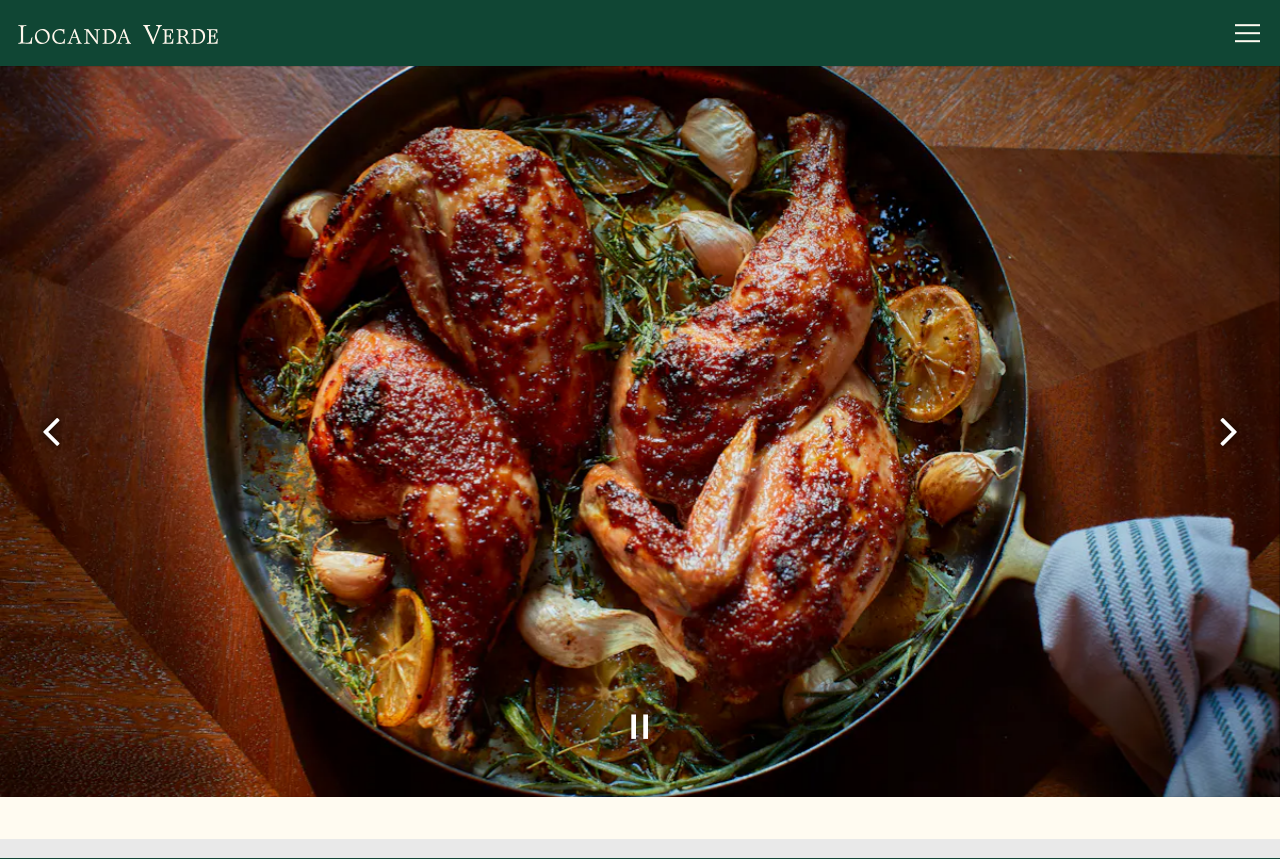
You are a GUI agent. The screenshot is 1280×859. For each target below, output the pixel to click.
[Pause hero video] (640, 720)
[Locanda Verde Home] (118, 33)
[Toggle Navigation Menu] (1247, 33)
